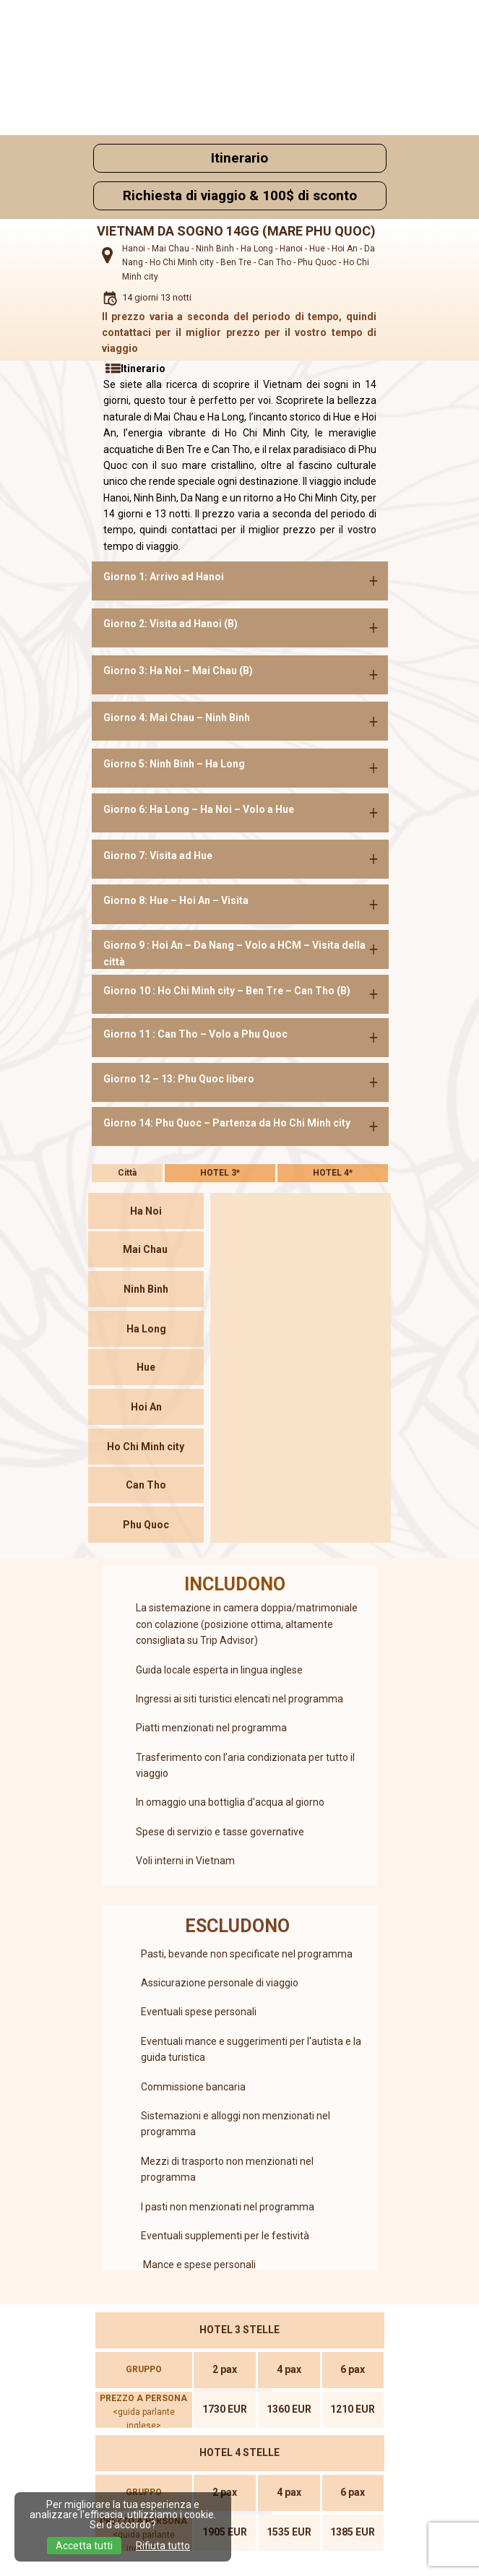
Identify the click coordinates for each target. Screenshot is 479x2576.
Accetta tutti (84, 2545)
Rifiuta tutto (163, 2545)
